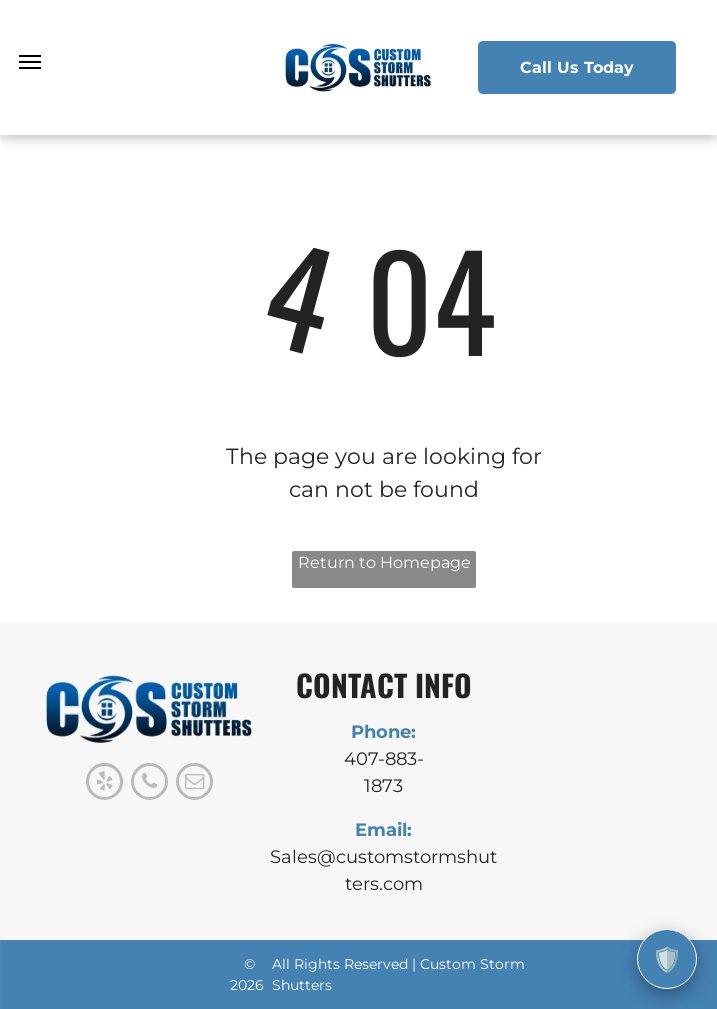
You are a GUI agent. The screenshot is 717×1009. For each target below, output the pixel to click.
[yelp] (104, 784)
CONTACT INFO (384, 684)
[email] (194, 784)
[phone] (149, 784)
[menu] (30, 62)
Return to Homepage (384, 562)
